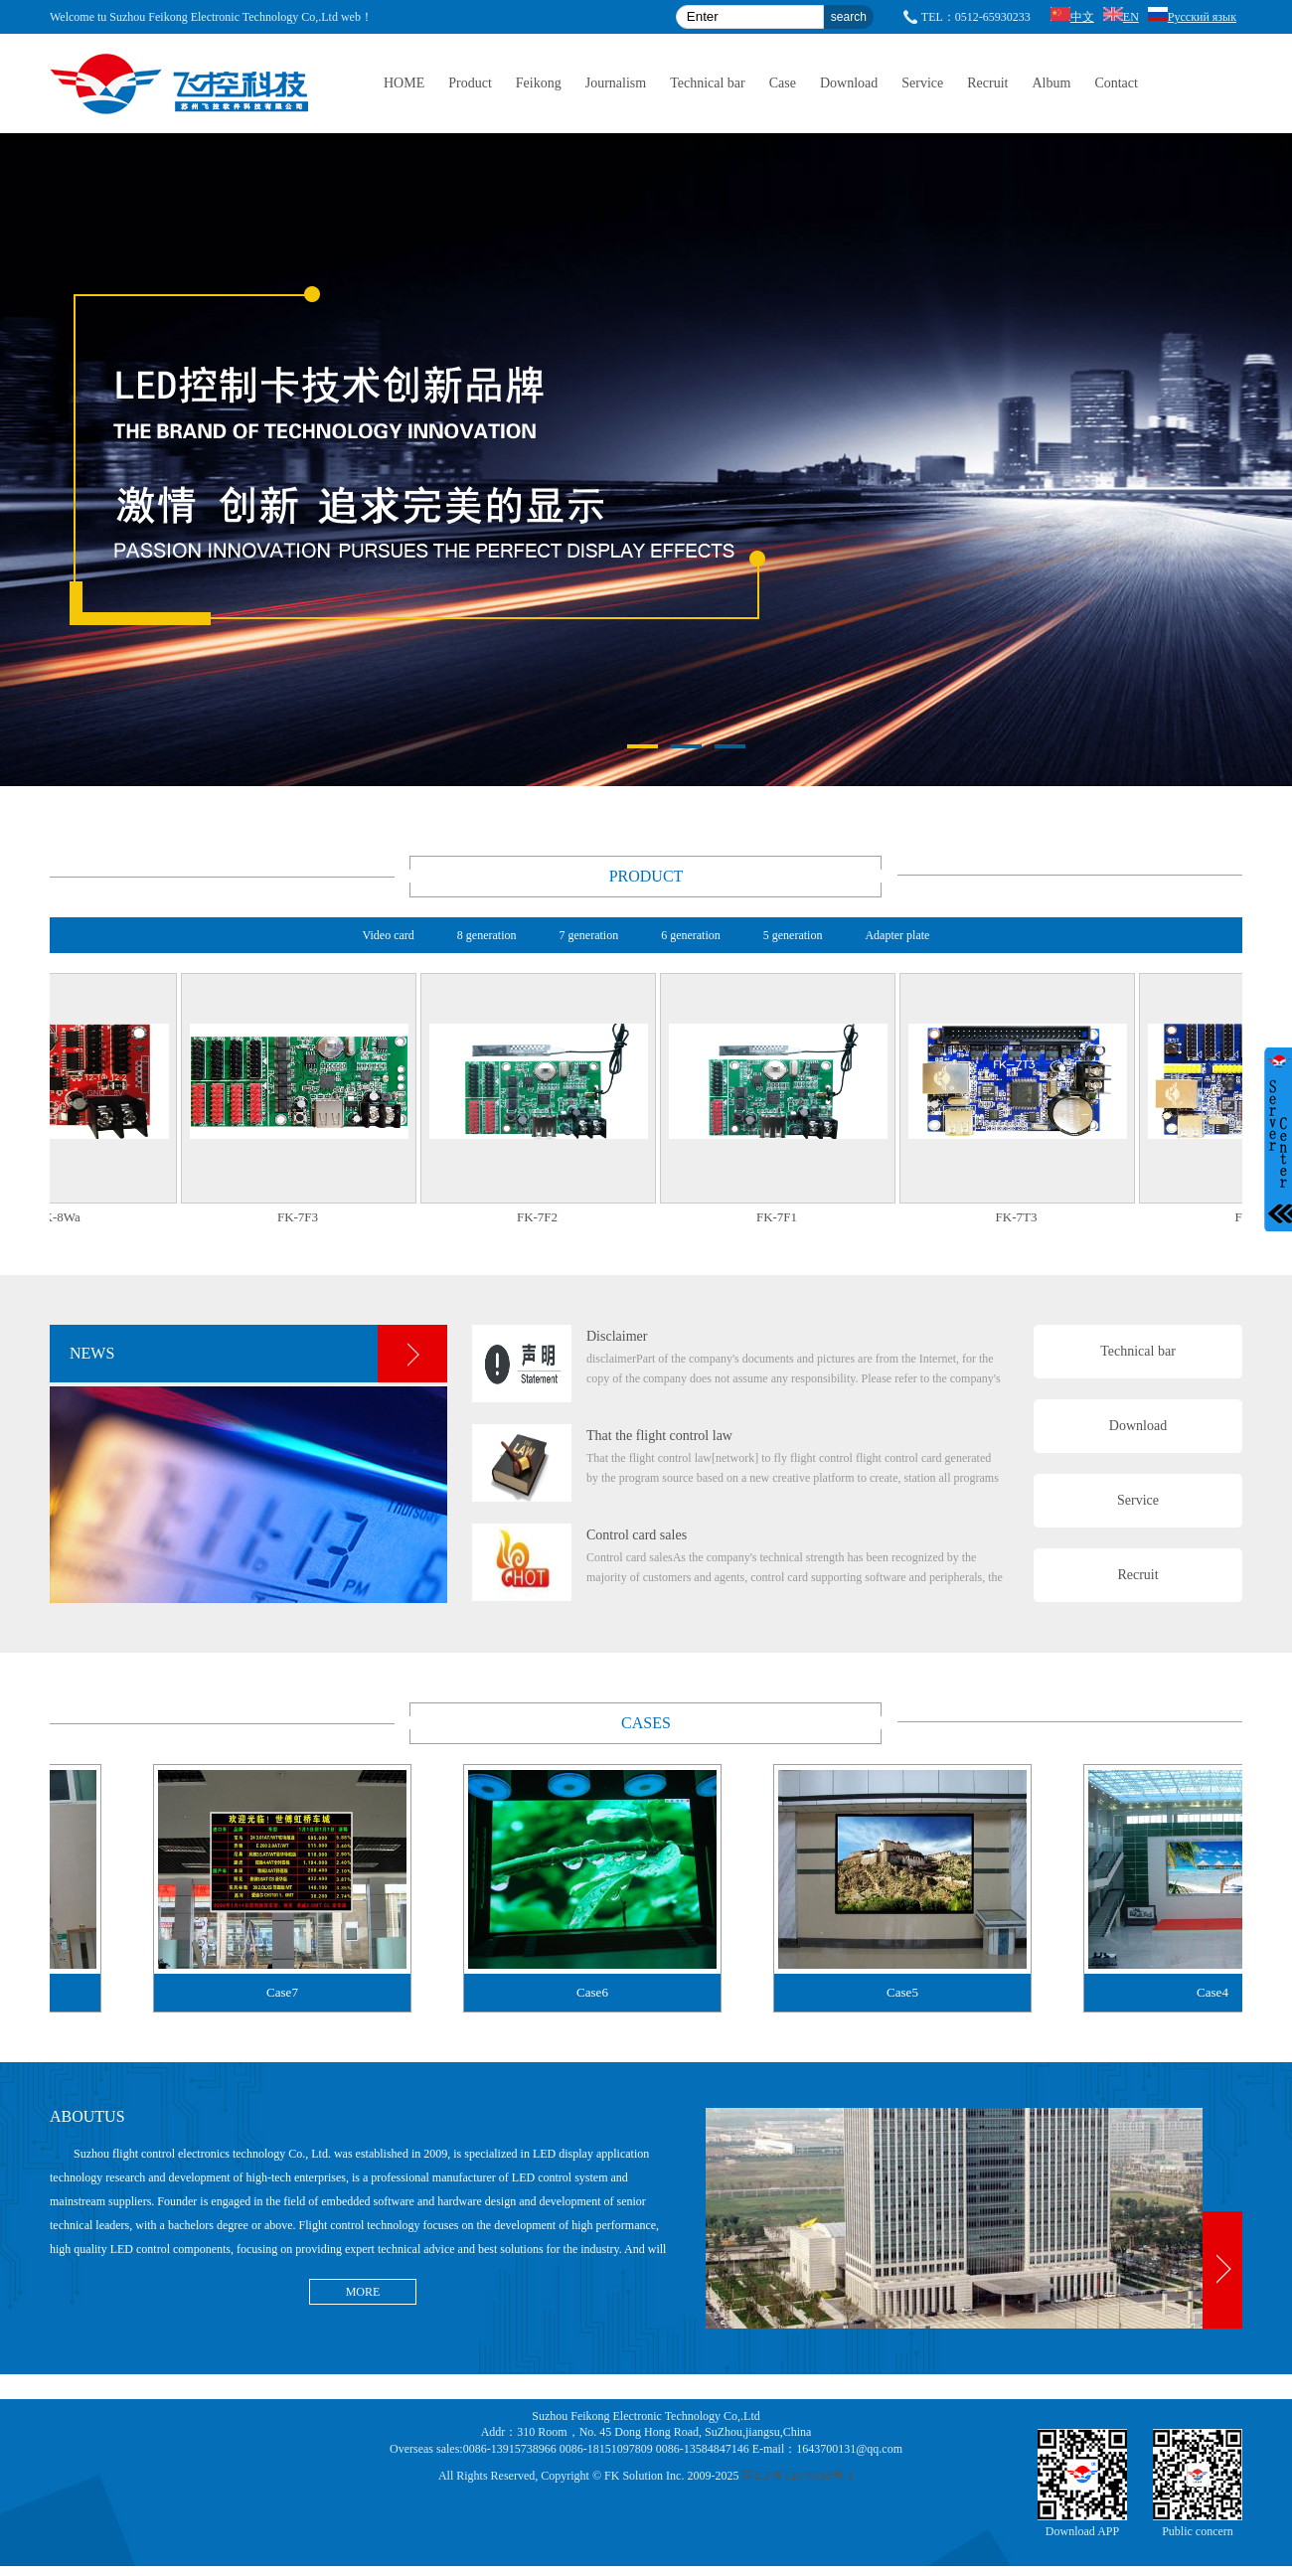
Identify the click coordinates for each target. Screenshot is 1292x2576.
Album (1051, 83)
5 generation (793, 935)
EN (1121, 17)
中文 (1072, 17)
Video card (388, 935)
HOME (404, 83)
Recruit (987, 83)
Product (470, 83)
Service (922, 83)
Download (849, 83)
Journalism (615, 83)
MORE (363, 2292)
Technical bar (707, 83)
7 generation (588, 935)
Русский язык (1192, 17)
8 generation (487, 935)
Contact (1116, 83)
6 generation (691, 935)
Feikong (539, 83)
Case (782, 83)
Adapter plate (897, 935)
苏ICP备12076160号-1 (797, 2476)
